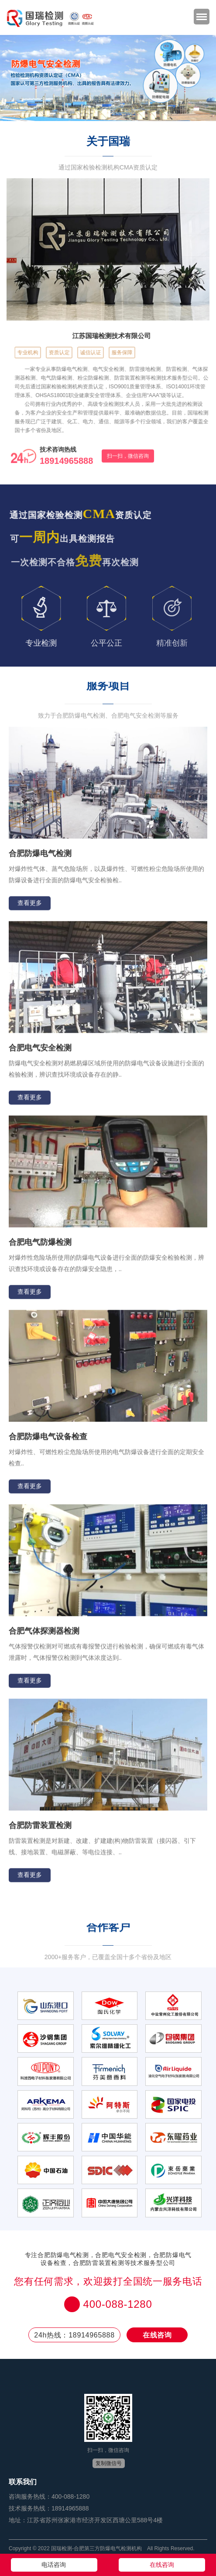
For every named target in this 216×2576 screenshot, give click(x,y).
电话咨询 (53, 2564)
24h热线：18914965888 (74, 2335)
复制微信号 (109, 2463)
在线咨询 (157, 2335)
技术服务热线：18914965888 (49, 2508)
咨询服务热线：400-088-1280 (49, 2496)
